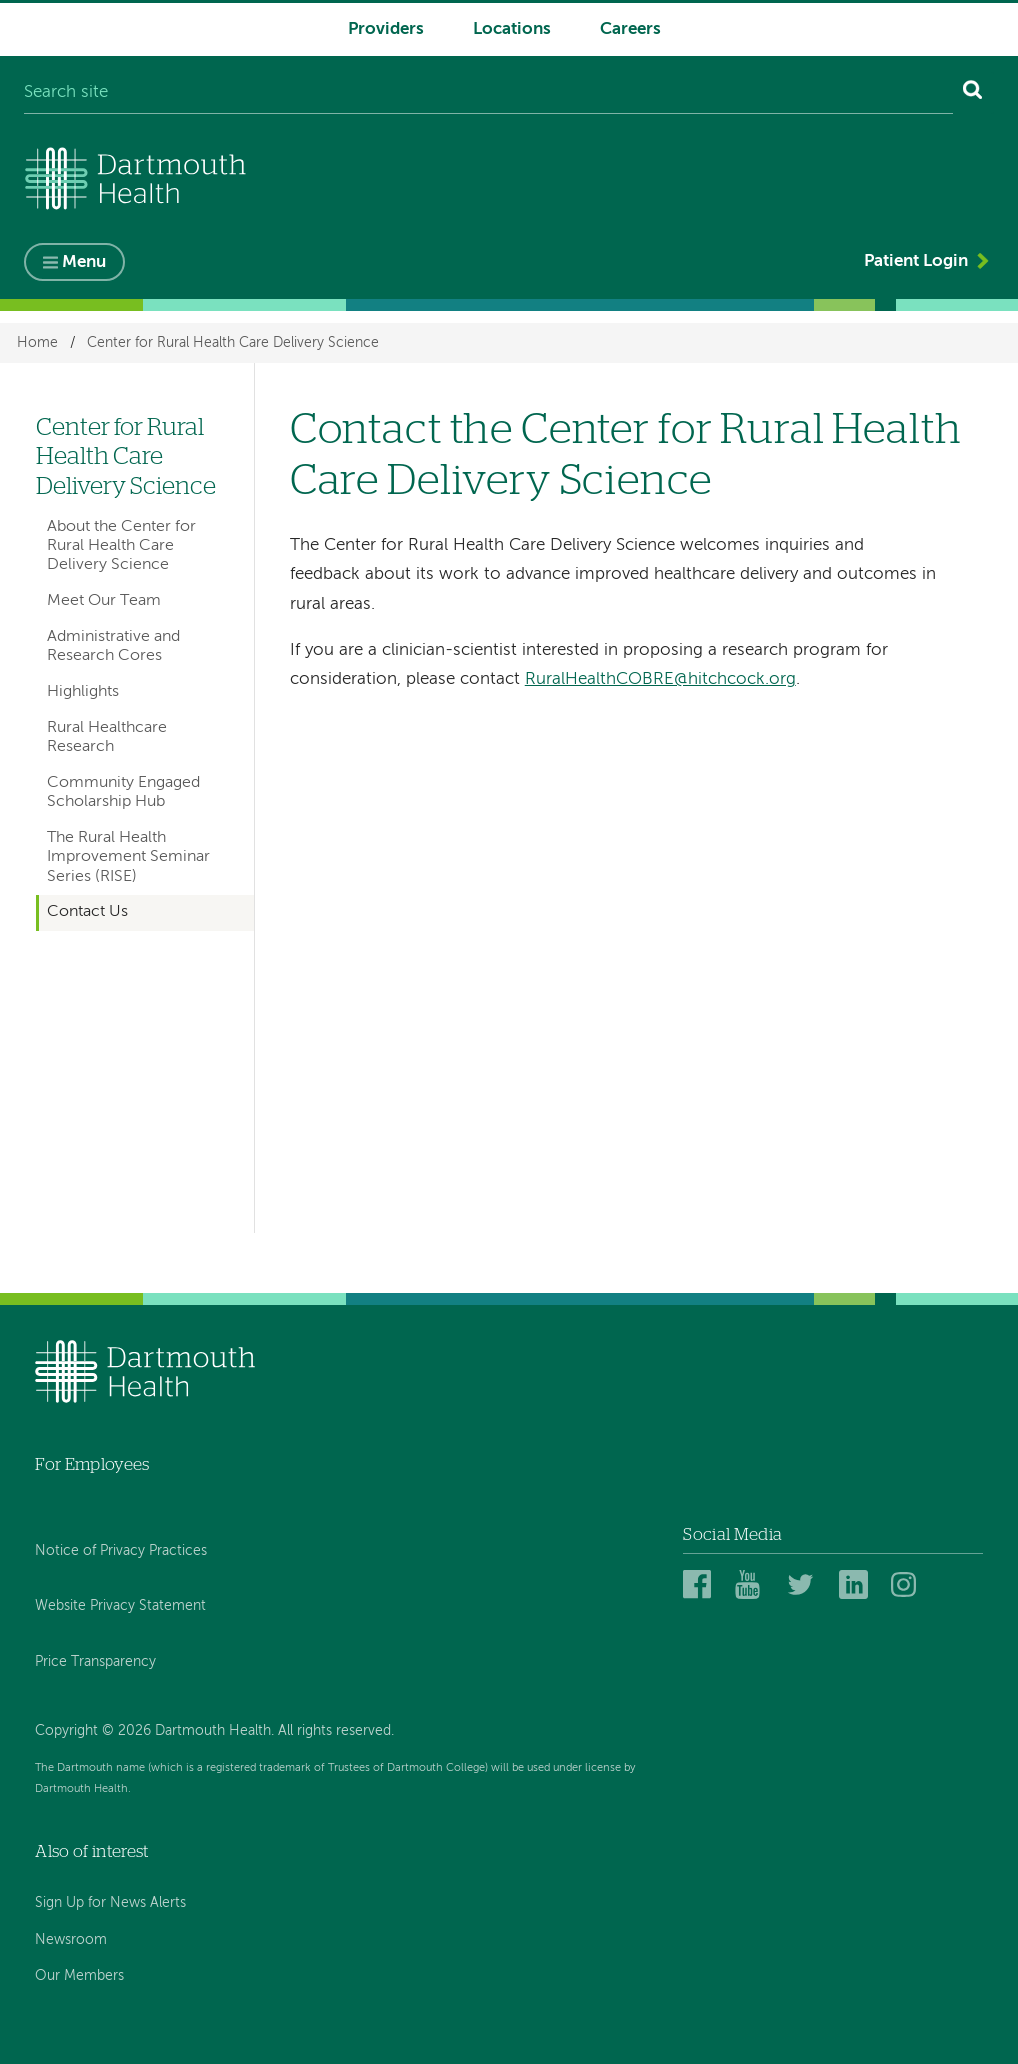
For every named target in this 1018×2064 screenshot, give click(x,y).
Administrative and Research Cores (113, 646)
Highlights (83, 692)
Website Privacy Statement (120, 1606)
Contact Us (87, 912)
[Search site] (488, 93)
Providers (386, 29)
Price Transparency (95, 1662)
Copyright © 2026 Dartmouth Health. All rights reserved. (214, 1731)
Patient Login (916, 261)
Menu (84, 262)
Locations (512, 29)
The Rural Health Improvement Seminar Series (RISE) (128, 857)
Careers (630, 29)
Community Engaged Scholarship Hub (123, 792)
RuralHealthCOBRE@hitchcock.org (660, 679)
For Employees (92, 1464)
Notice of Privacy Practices (121, 1551)
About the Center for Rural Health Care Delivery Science (121, 546)
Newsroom (71, 1940)
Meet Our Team (104, 601)
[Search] (973, 93)
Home (37, 343)
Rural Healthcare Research (107, 737)
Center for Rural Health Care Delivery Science (233, 343)
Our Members (79, 1976)
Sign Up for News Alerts (110, 1903)
